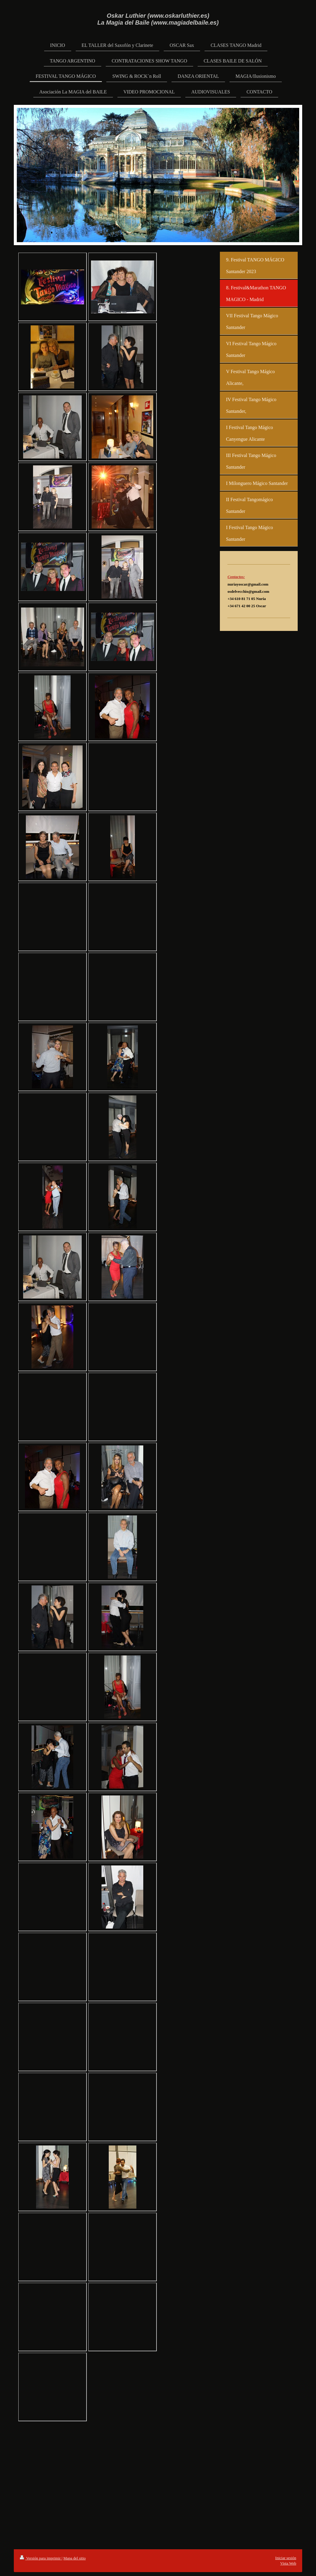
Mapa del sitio (74, 2558)
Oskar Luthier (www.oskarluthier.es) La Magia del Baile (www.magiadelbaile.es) (158, 19)
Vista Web (288, 2563)
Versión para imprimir (41, 2558)
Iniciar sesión (285, 2558)
